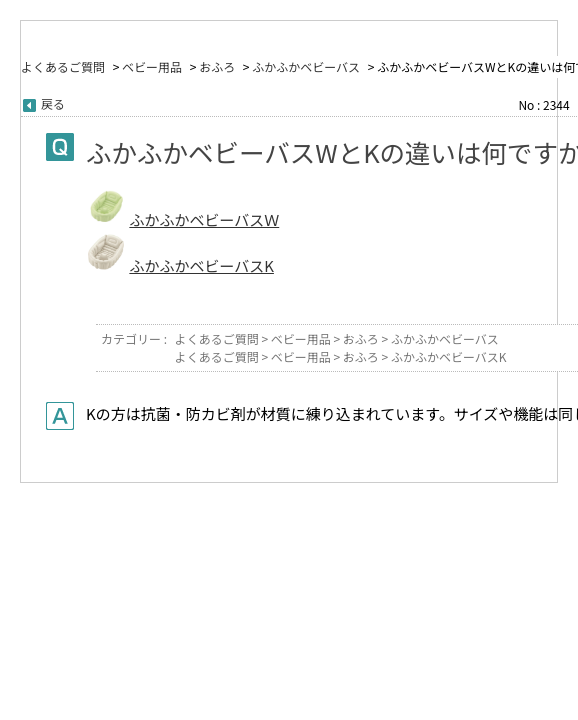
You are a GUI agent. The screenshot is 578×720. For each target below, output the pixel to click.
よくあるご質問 (63, 66)
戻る (53, 103)
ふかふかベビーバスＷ (204, 219)
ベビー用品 (152, 66)
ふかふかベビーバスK (201, 265)
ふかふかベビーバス (306, 66)
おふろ (217, 66)
